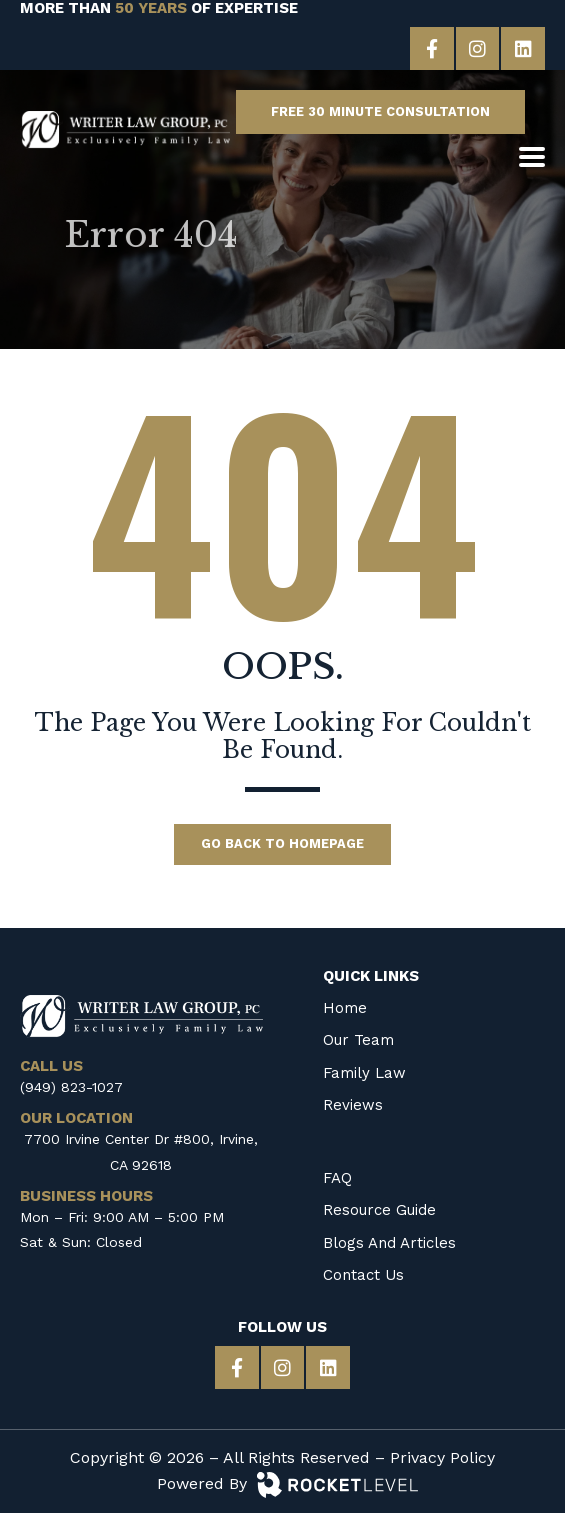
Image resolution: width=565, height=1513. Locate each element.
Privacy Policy (442, 1457)
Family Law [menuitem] (364, 1070)
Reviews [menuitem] (353, 1102)
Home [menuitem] (345, 1006)
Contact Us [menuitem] (363, 1273)
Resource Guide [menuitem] (379, 1208)
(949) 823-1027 (71, 1084)
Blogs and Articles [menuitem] (389, 1240)
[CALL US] (461, 159)
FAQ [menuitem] (337, 1176)
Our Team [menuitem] (358, 1038)
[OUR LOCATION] (496, 159)
